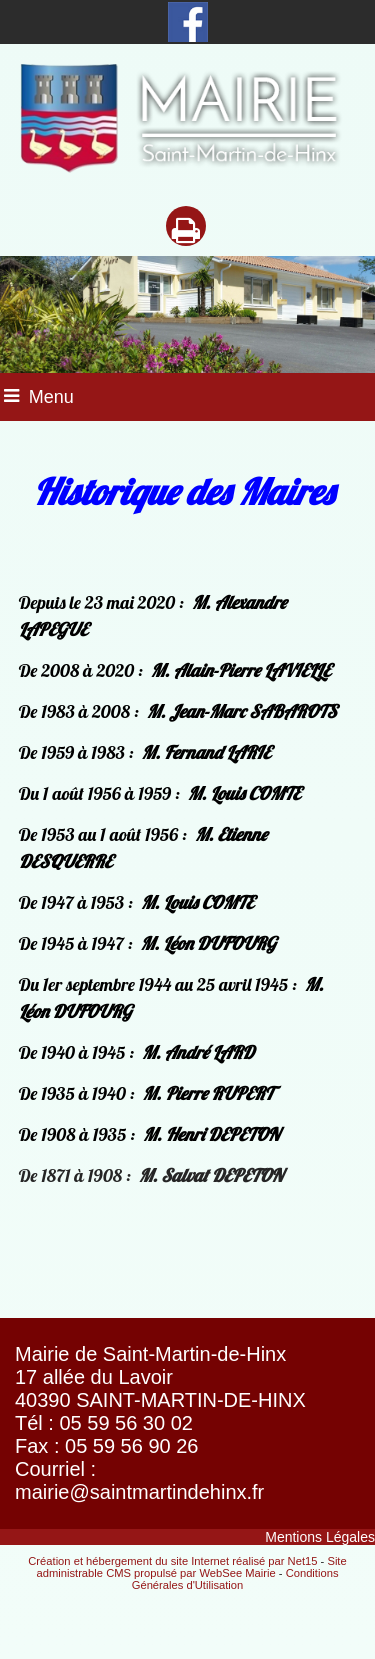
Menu (51, 397)
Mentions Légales (320, 1537)
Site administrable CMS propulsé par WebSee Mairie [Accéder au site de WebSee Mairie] (191, 1567)
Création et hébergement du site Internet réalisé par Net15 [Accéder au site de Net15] (172, 1561)
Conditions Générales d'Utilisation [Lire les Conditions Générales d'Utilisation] (235, 1579)
